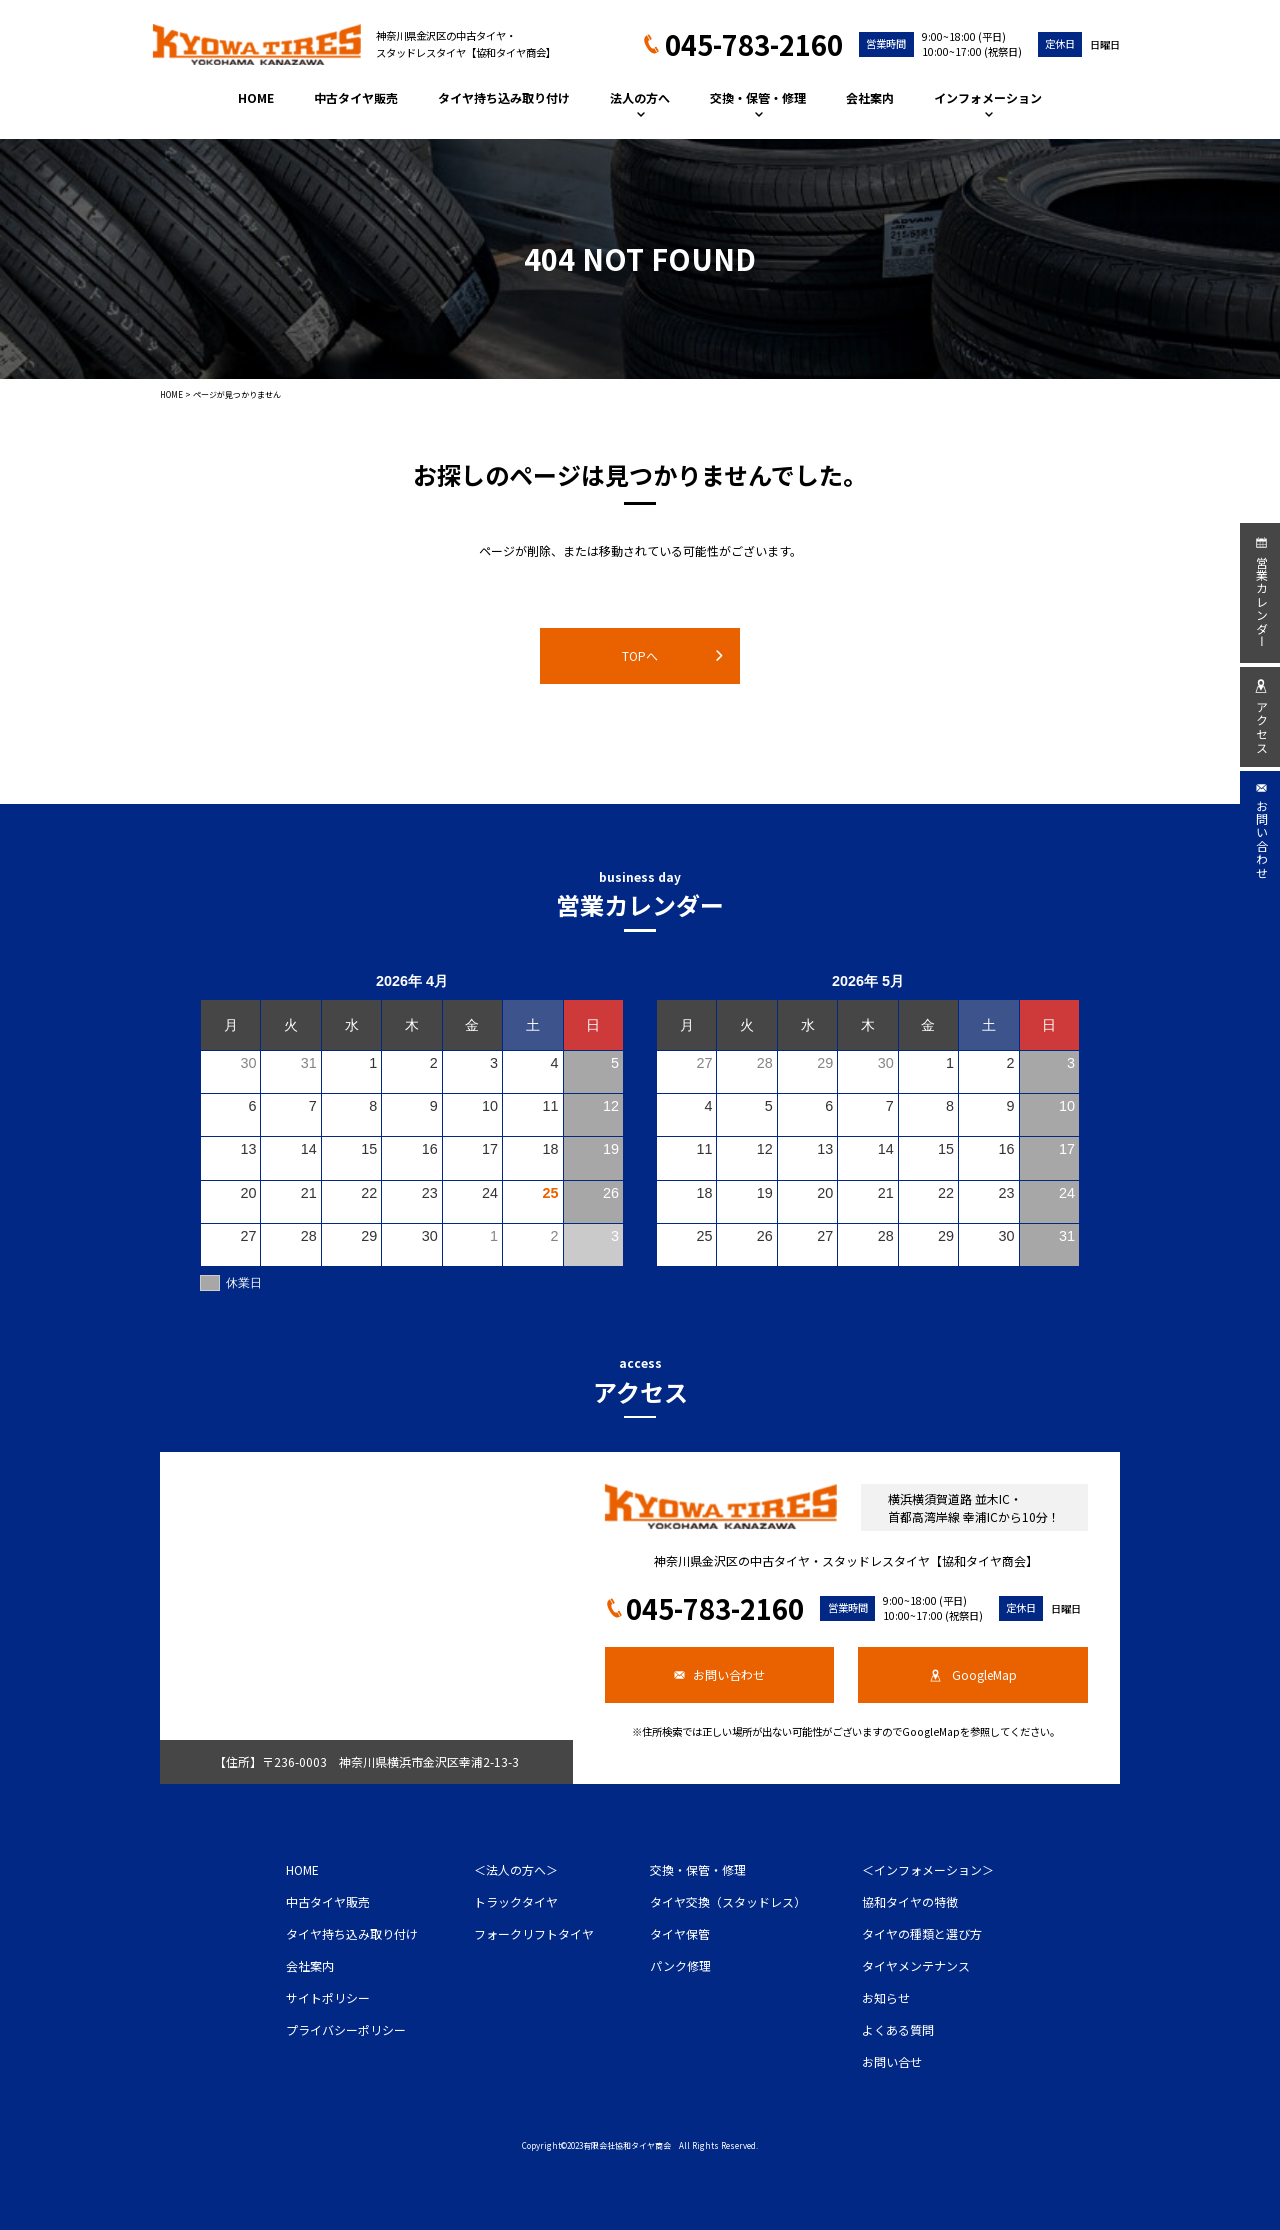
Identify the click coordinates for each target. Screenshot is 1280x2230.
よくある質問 (898, 2029)
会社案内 (870, 97)
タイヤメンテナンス (916, 1965)
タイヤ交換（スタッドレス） (728, 1901)
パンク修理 (680, 1965)
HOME (256, 97)
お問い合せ (892, 2061)
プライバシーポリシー (346, 2029)
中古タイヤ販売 (356, 97)
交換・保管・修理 (758, 102)
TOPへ (672, 655)
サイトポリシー (328, 1997)
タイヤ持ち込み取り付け (504, 97)
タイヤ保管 (680, 1933)
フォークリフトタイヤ (534, 1933)
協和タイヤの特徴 (910, 1901)
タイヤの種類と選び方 (922, 1933)
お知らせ (886, 1997)
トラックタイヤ (516, 1901)
